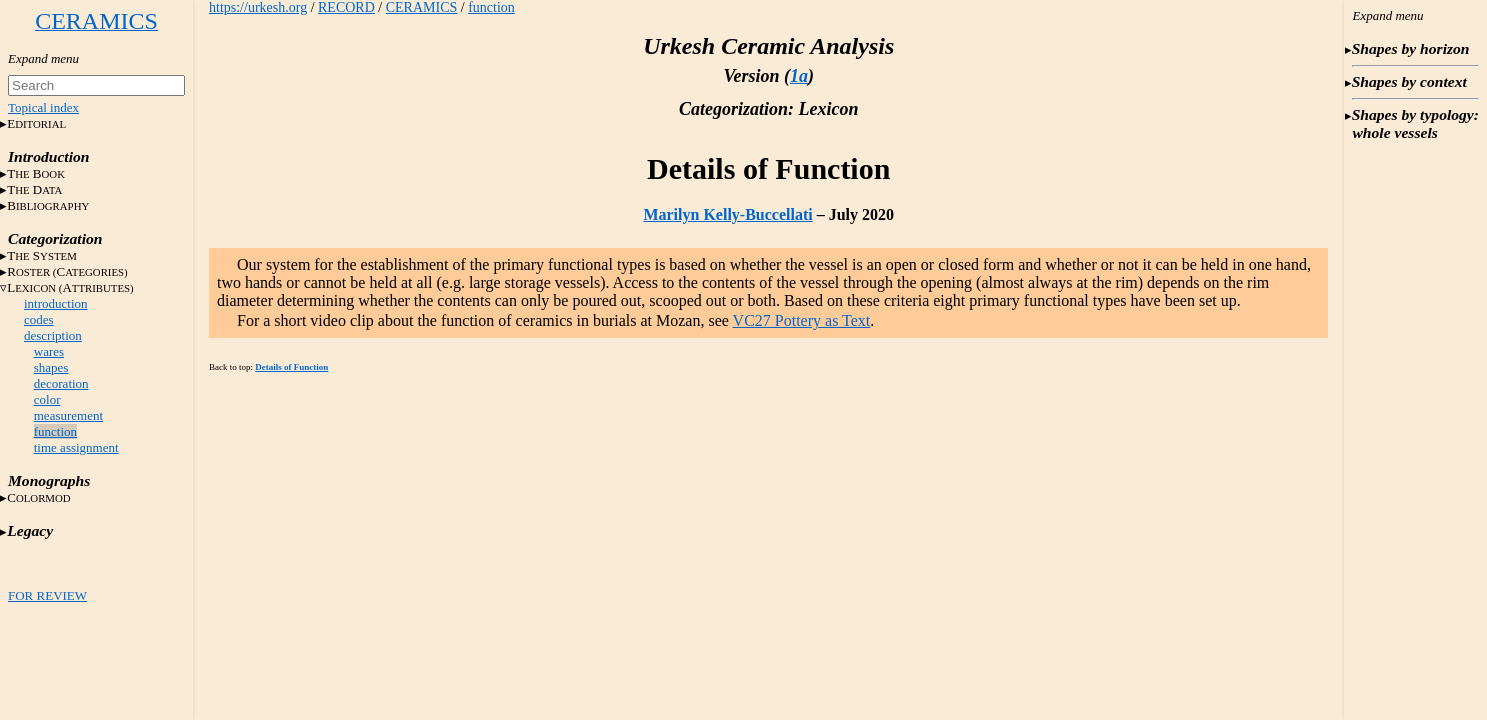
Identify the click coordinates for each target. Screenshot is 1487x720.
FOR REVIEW (47, 595)
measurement (68, 415)
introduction (56, 303)
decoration (61, 383)
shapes (51, 367)
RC (67, 271)
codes (39, 319)
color (47, 399)
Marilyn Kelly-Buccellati (727, 214)
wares (49, 351)
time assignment (76, 447)
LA (70, 287)
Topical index (43, 107)
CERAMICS (422, 7)
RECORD (346, 7)
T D (34, 189)
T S (42, 255)
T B (36, 173)
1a (799, 76)
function (55, 431)
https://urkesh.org (258, 7)
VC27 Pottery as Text (802, 320)
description (53, 335)
